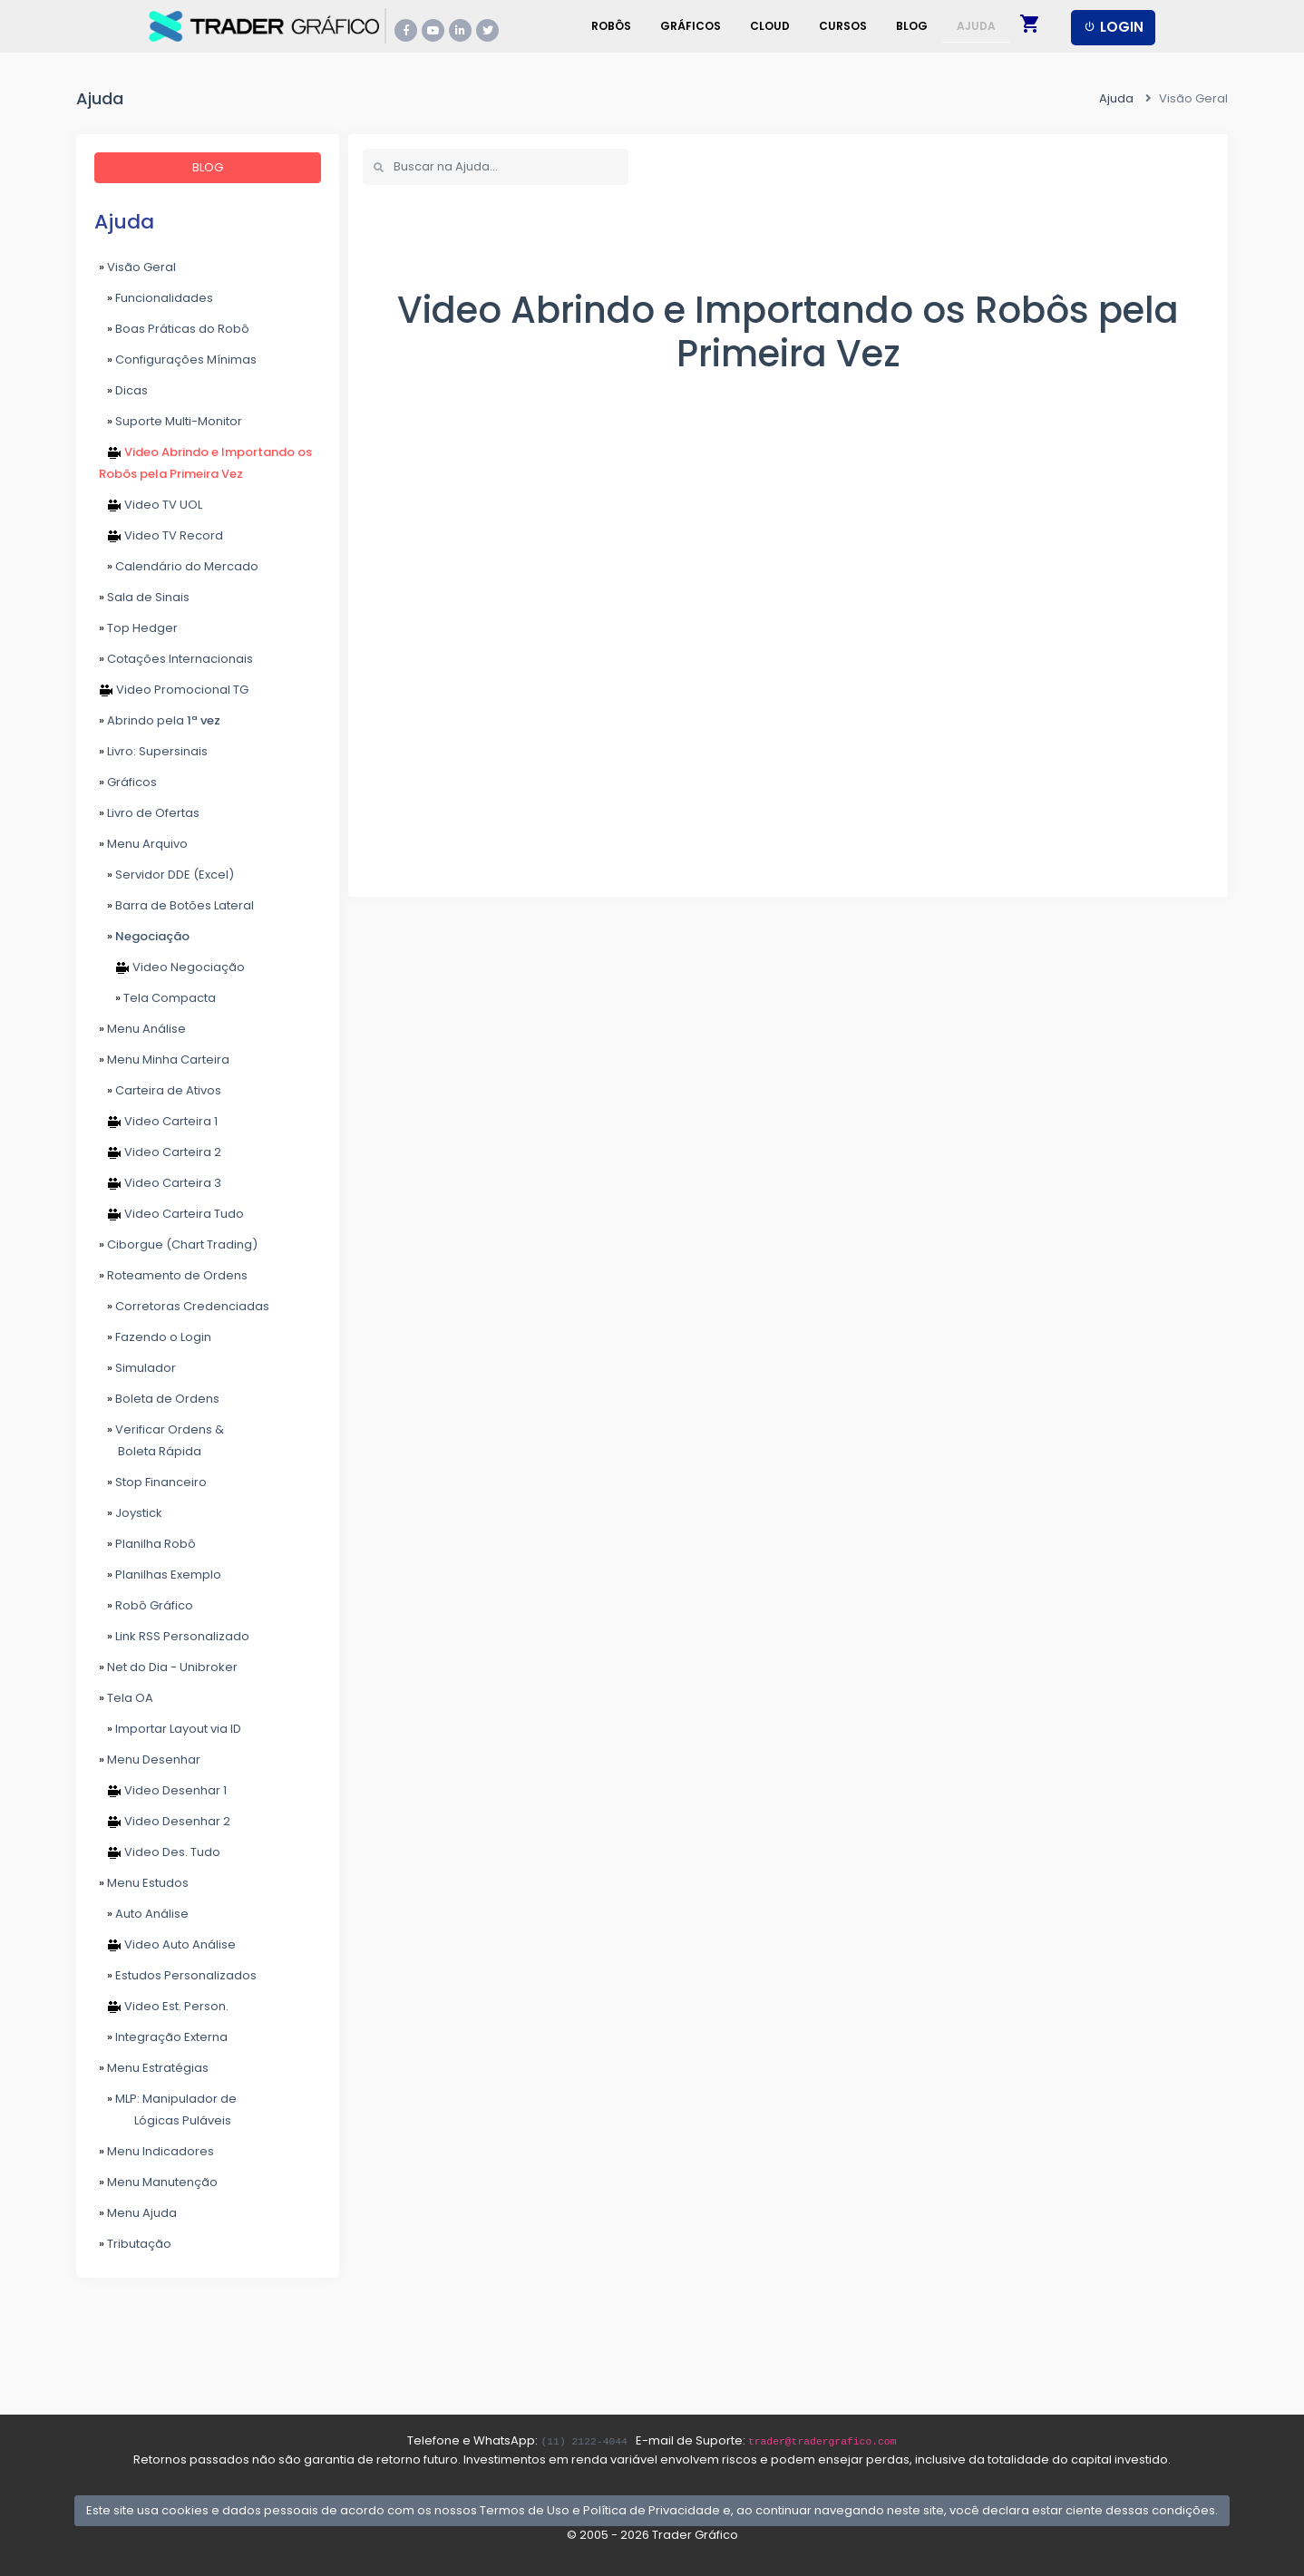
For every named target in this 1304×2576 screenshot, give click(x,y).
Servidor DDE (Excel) (166, 874)
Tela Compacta (157, 997)
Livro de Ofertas (149, 812)
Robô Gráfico (146, 1605)
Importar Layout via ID (170, 1728)
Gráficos (690, 26)
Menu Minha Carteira (164, 1059)
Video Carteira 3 (160, 1182)
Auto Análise (144, 1913)
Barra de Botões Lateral (176, 905)
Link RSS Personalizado (174, 1636)
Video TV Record (161, 535)
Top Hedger (138, 628)
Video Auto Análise (167, 1944)
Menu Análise (142, 1028)
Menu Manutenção (158, 2182)
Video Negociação (172, 967)
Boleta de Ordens (159, 1398)
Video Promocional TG (173, 689)
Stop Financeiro (153, 1482)
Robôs (611, 26)
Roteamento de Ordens (173, 1275)
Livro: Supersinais (153, 751)
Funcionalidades (156, 297)
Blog (912, 26)
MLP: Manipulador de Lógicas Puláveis (168, 2109)
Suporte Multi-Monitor (170, 421)
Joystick (130, 1512)
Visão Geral (137, 267)
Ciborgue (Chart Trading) (178, 1244)
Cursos (843, 26)
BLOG (207, 167)
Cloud (770, 26)
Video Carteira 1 (158, 1121)
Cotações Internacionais (176, 658)
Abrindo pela (159, 720)
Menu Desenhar (149, 1759)
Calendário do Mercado (178, 566)
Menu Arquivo (143, 843)
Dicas (123, 390)
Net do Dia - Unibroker (168, 1667)
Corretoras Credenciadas (184, 1306)
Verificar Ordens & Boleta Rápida (163, 1440)
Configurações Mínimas (178, 359)
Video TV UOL (150, 504)
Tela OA (126, 1697)
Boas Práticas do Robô (174, 328)
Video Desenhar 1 (163, 1790)
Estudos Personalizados (178, 1975)
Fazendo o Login (155, 1337)
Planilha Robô (147, 1543)
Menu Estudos (144, 1882)
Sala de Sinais (144, 597)
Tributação (135, 2243)
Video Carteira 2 (160, 1152)
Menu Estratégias (154, 2067)
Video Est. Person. (164, 2006)
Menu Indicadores (156, 2151)
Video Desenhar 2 (164, 1821)
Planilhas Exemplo (160, 1574)
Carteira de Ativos (160, 1090)
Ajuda (976, 26)
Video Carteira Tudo (171, 1213)
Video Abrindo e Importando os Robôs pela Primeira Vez (205, 462)
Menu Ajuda (138, 2212)
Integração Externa (163, 2037)
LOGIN (1113, 26)
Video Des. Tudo (159, 1852)
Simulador (137, 1367)
